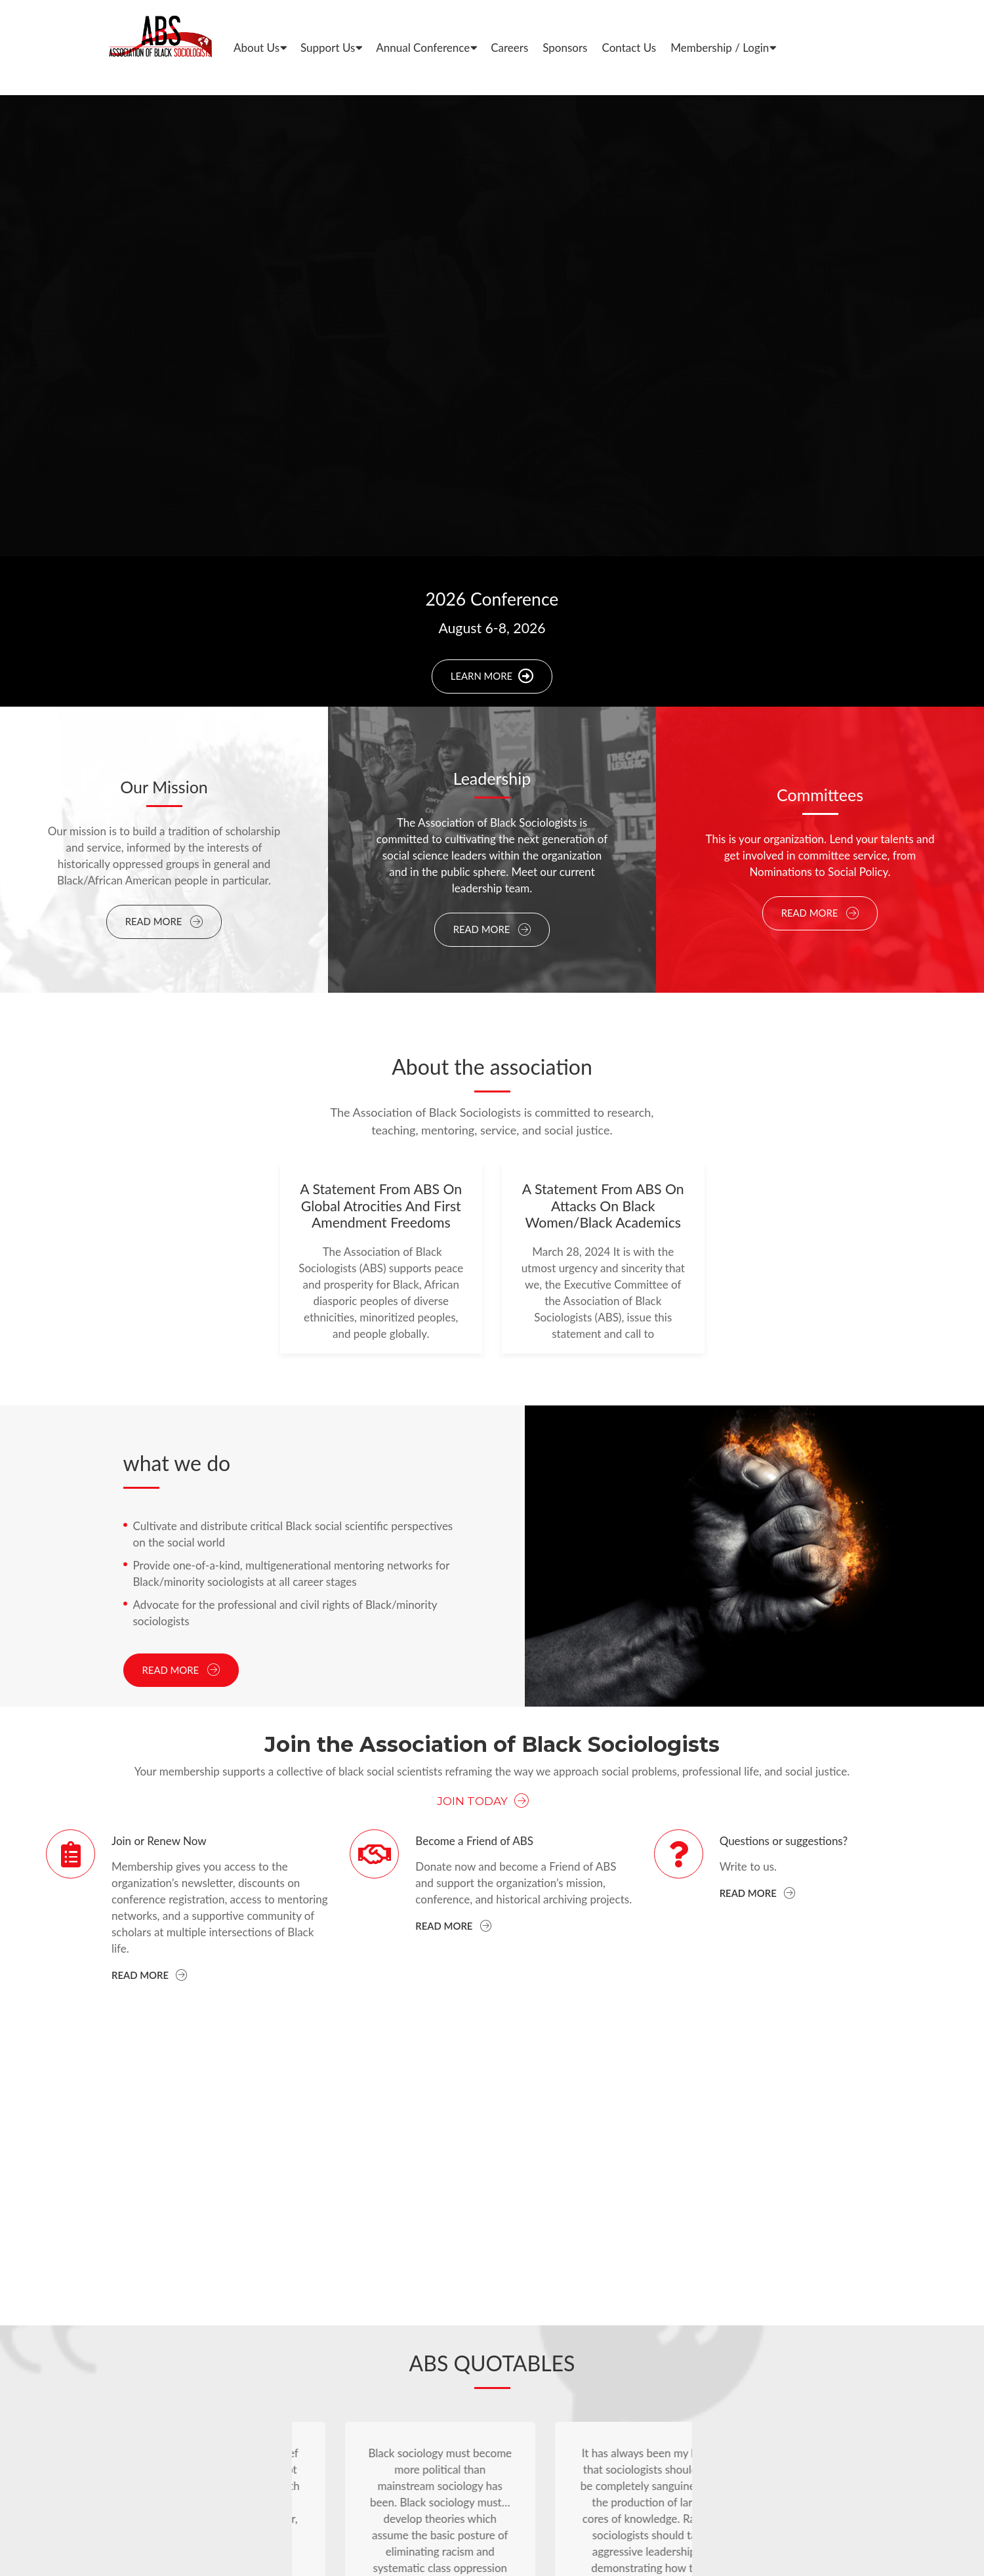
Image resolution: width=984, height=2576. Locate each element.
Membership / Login (719, 47)
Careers (509, 47)
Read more (149, 1975)
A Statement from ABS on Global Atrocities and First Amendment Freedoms (381, 1205)
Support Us (327, 47)
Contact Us (629, 47)
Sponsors (565, 47)
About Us (256, 47)
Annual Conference (423, 47)
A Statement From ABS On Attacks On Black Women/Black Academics (603, 1205)
